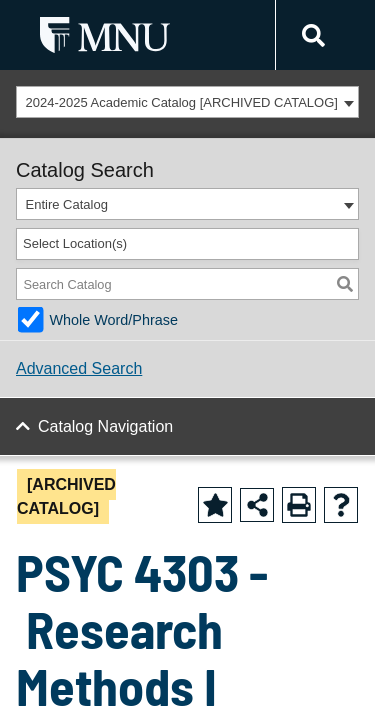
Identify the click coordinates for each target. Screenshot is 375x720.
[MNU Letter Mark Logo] (105, 34)
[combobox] (187, 102)
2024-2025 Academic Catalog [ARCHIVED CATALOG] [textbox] (182, 102)
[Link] (310, 35)
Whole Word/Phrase (113, 320)
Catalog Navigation (105, 426)
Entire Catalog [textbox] (67, 204)
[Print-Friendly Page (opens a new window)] (299, 505)
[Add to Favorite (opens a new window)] (215, 505)
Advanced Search (79, 368)
